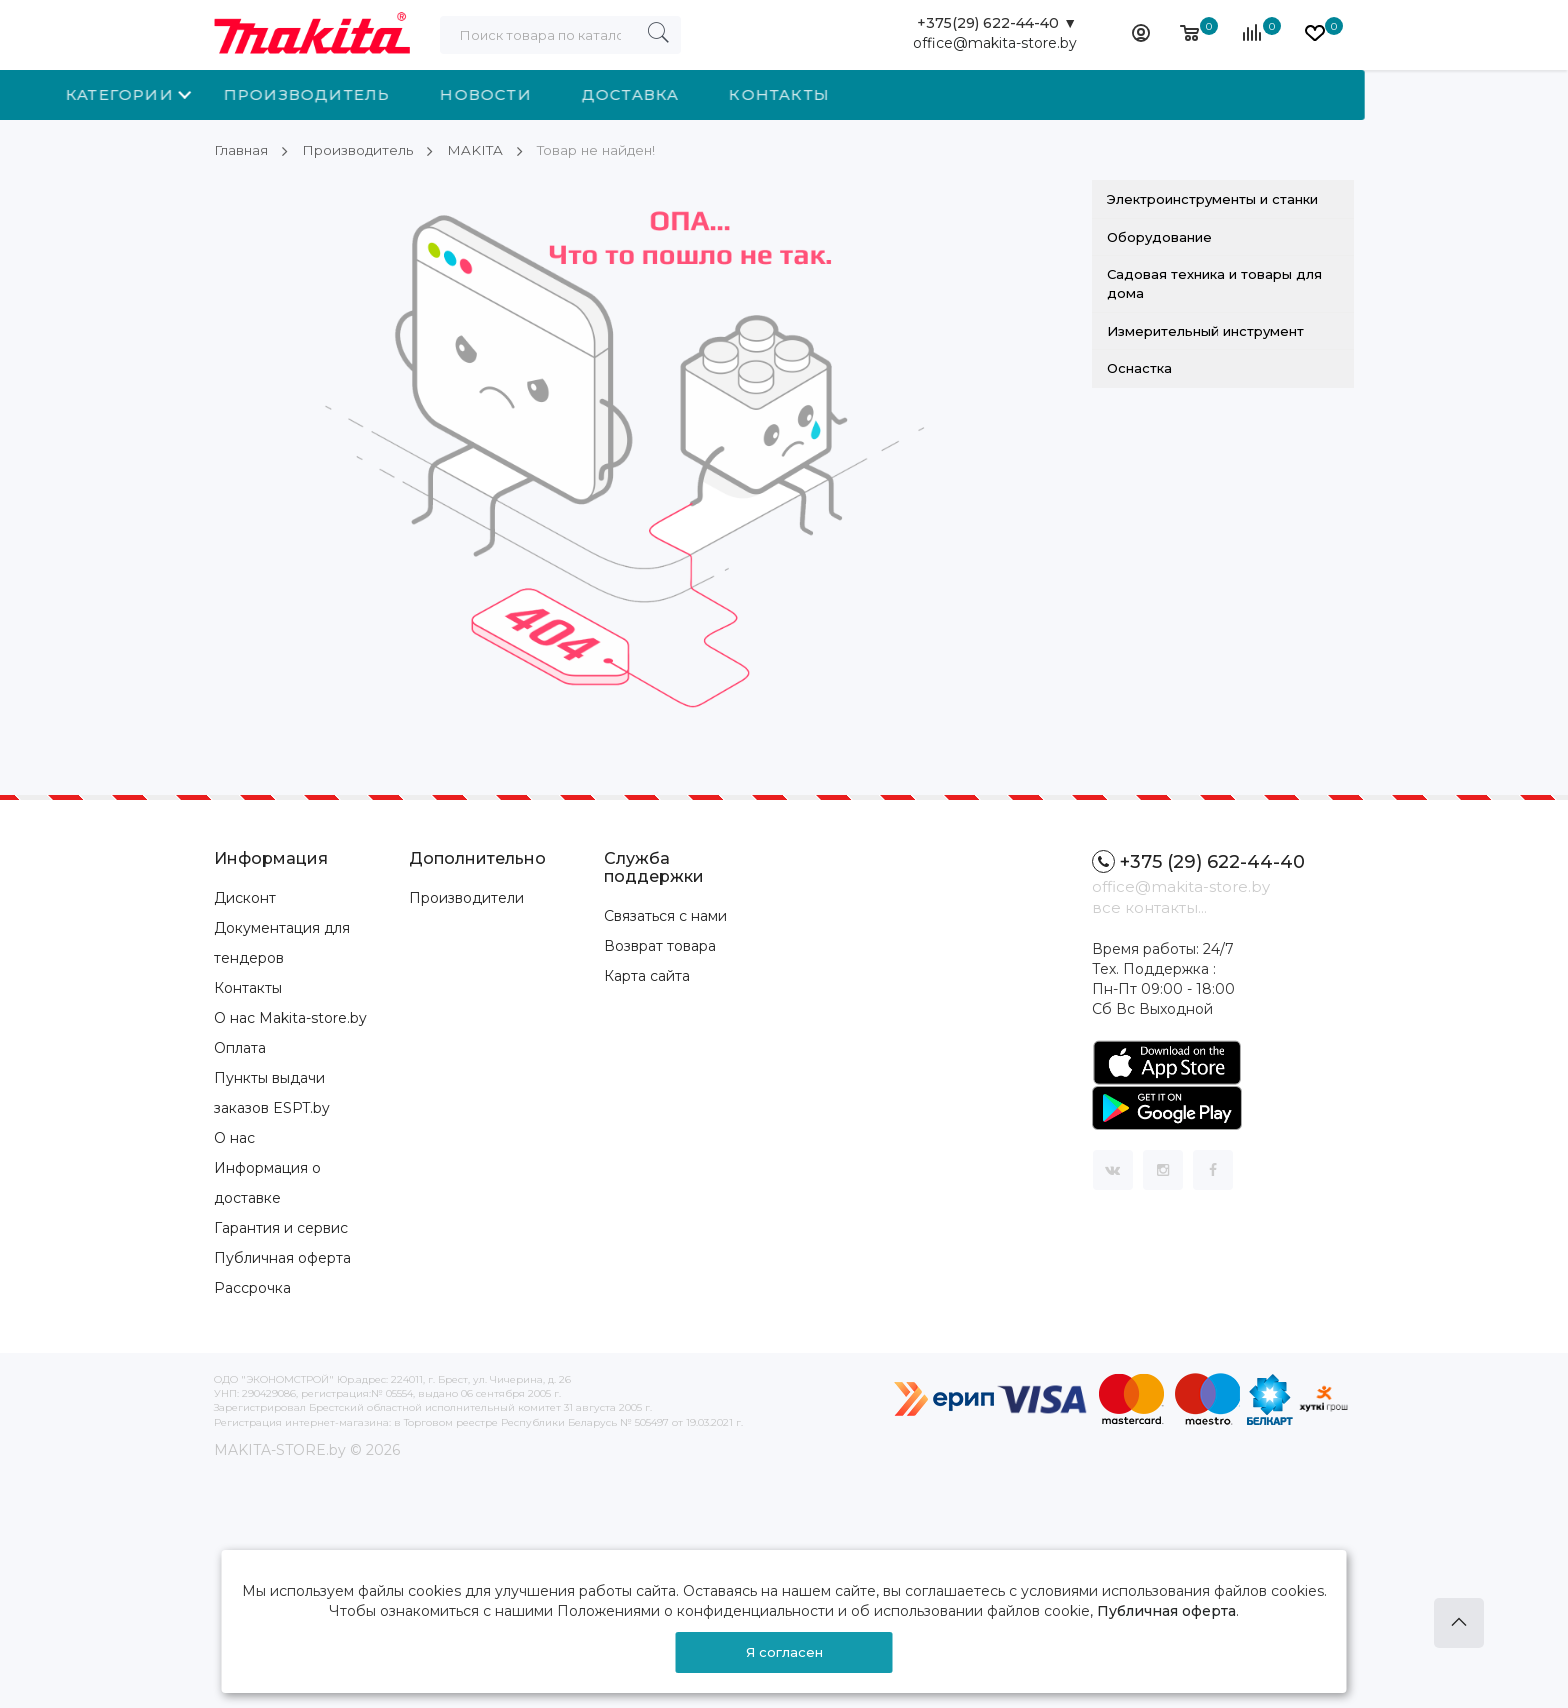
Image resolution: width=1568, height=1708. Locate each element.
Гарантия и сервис (281, 1228)
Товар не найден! (603, 150)
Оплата (240, 1048)
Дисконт (245, 898)
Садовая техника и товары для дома (1214, 283)
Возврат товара (660, 945)
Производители (466, 898)
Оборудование (1159, 237)
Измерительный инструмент (1205, 330)
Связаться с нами (665, 915)
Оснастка (1139, 368)
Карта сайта (647, 975)
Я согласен (784, 1652)
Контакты (982, 94)
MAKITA (478, 150)
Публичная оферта (282, 1258)
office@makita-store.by (995, 45)
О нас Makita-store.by (290, 1018)
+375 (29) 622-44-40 (1198, 861)
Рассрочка (252, 1288)
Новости (688, 94)
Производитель (510, 94)
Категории (323, 94)
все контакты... (1149, 907)
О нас (234, 1138)
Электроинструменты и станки (1212, 199)
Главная (241, 150)
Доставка (834, 94)
